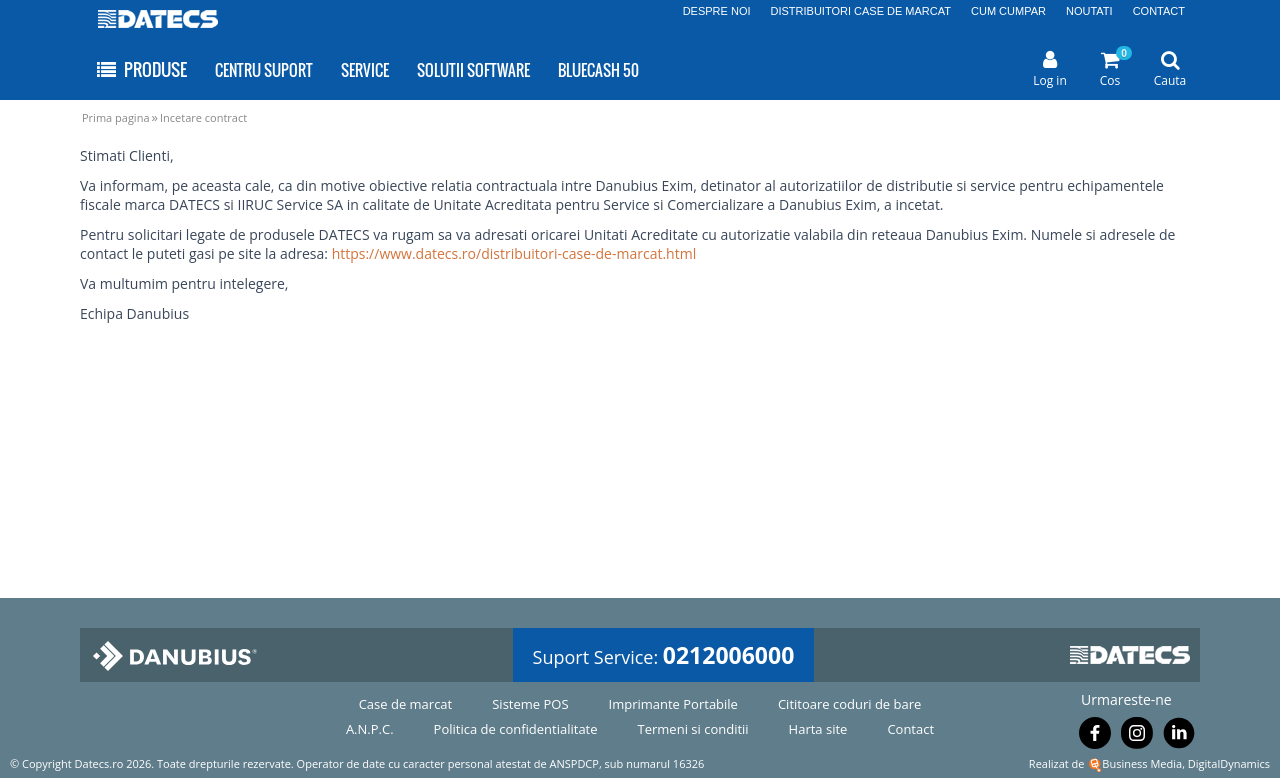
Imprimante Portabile (673, 704)
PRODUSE (140, 69)
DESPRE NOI (717, 11)
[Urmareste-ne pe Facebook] (1095, 737)
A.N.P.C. (370, 729)
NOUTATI (1089, 11)
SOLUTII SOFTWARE (473, 70)
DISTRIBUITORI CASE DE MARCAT (861, 11)
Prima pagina (116, 117)
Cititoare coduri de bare (849, 704)
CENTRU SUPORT (264, 70)
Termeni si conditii (693, 729)
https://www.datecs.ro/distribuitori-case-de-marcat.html (514, 253)
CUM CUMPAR (1008, 11)
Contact (910, 729)
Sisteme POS (530, 704)
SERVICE (365, 70)
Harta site (818, 729)
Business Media (1142, 763)
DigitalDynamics (1229, 763)
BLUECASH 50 (598, 70)
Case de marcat (406, 704)
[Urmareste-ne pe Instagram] (1137, 737)
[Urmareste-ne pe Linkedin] (1179, 737)
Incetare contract (203, 117)
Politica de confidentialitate (516, 729)
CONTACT (1159, 11)
